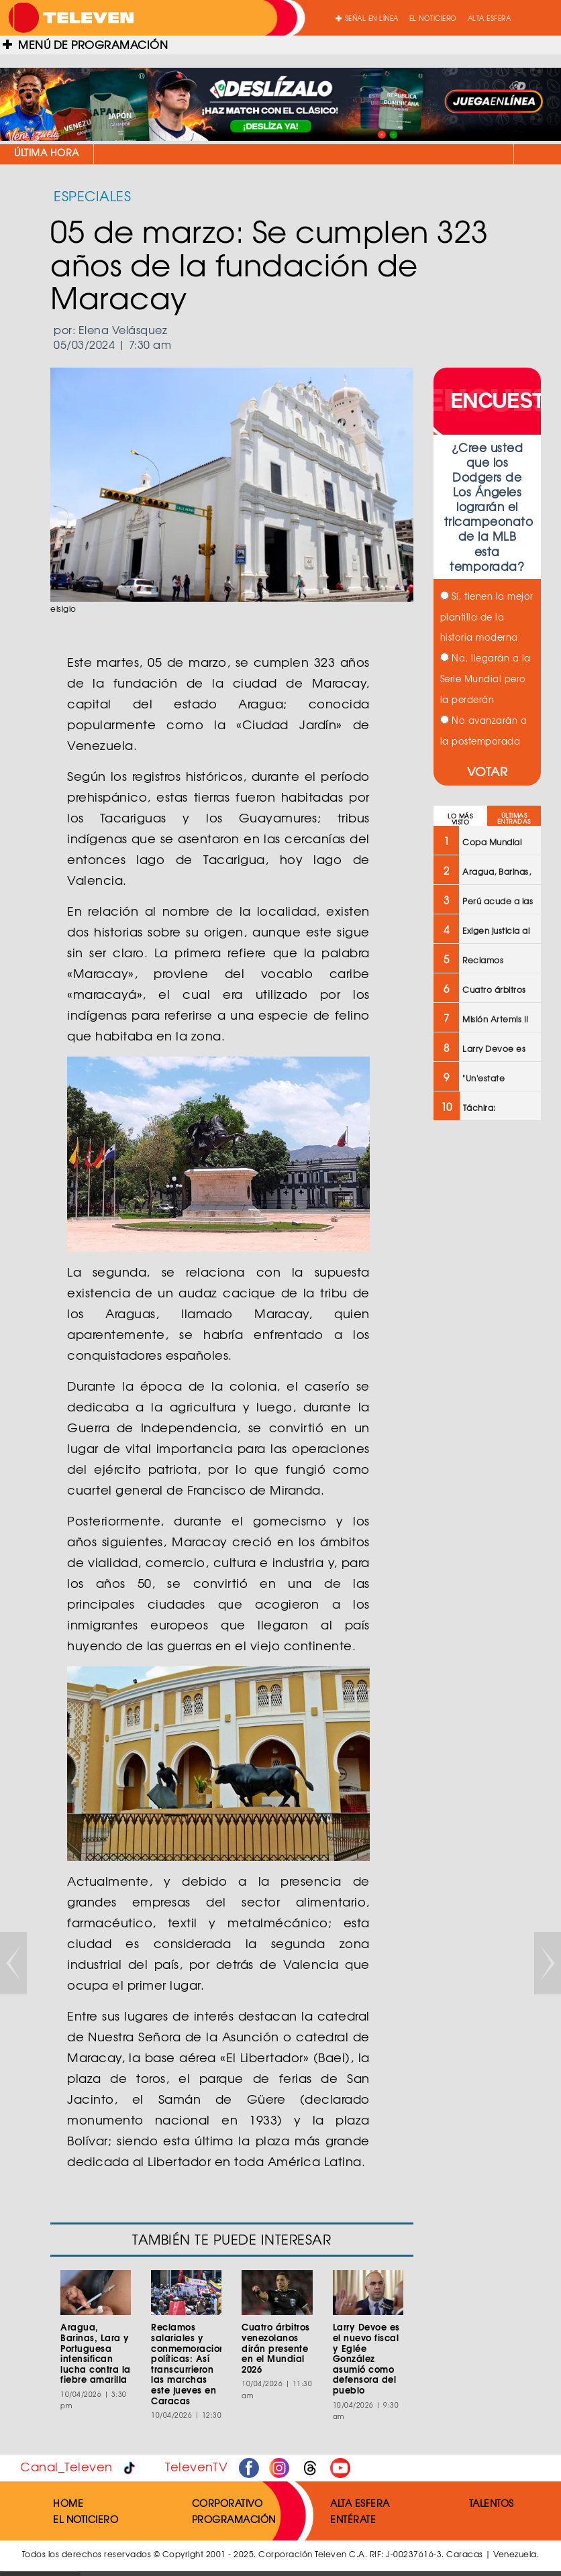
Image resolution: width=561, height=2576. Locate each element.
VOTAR (487, 771)
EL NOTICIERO (433, 18)
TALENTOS (491, 2503)
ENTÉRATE (353, 2519)
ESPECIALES (92, 195)
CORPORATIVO (227, 2503)
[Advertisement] (486, 1345)
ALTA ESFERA (489, 18)
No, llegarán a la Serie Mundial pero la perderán (485, 678)
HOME (68, 2503)
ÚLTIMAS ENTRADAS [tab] (514, 818)
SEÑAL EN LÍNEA (367, 18)
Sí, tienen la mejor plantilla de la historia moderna (486, 617)
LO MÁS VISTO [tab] (460, 819)
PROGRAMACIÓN (234, 2519)
